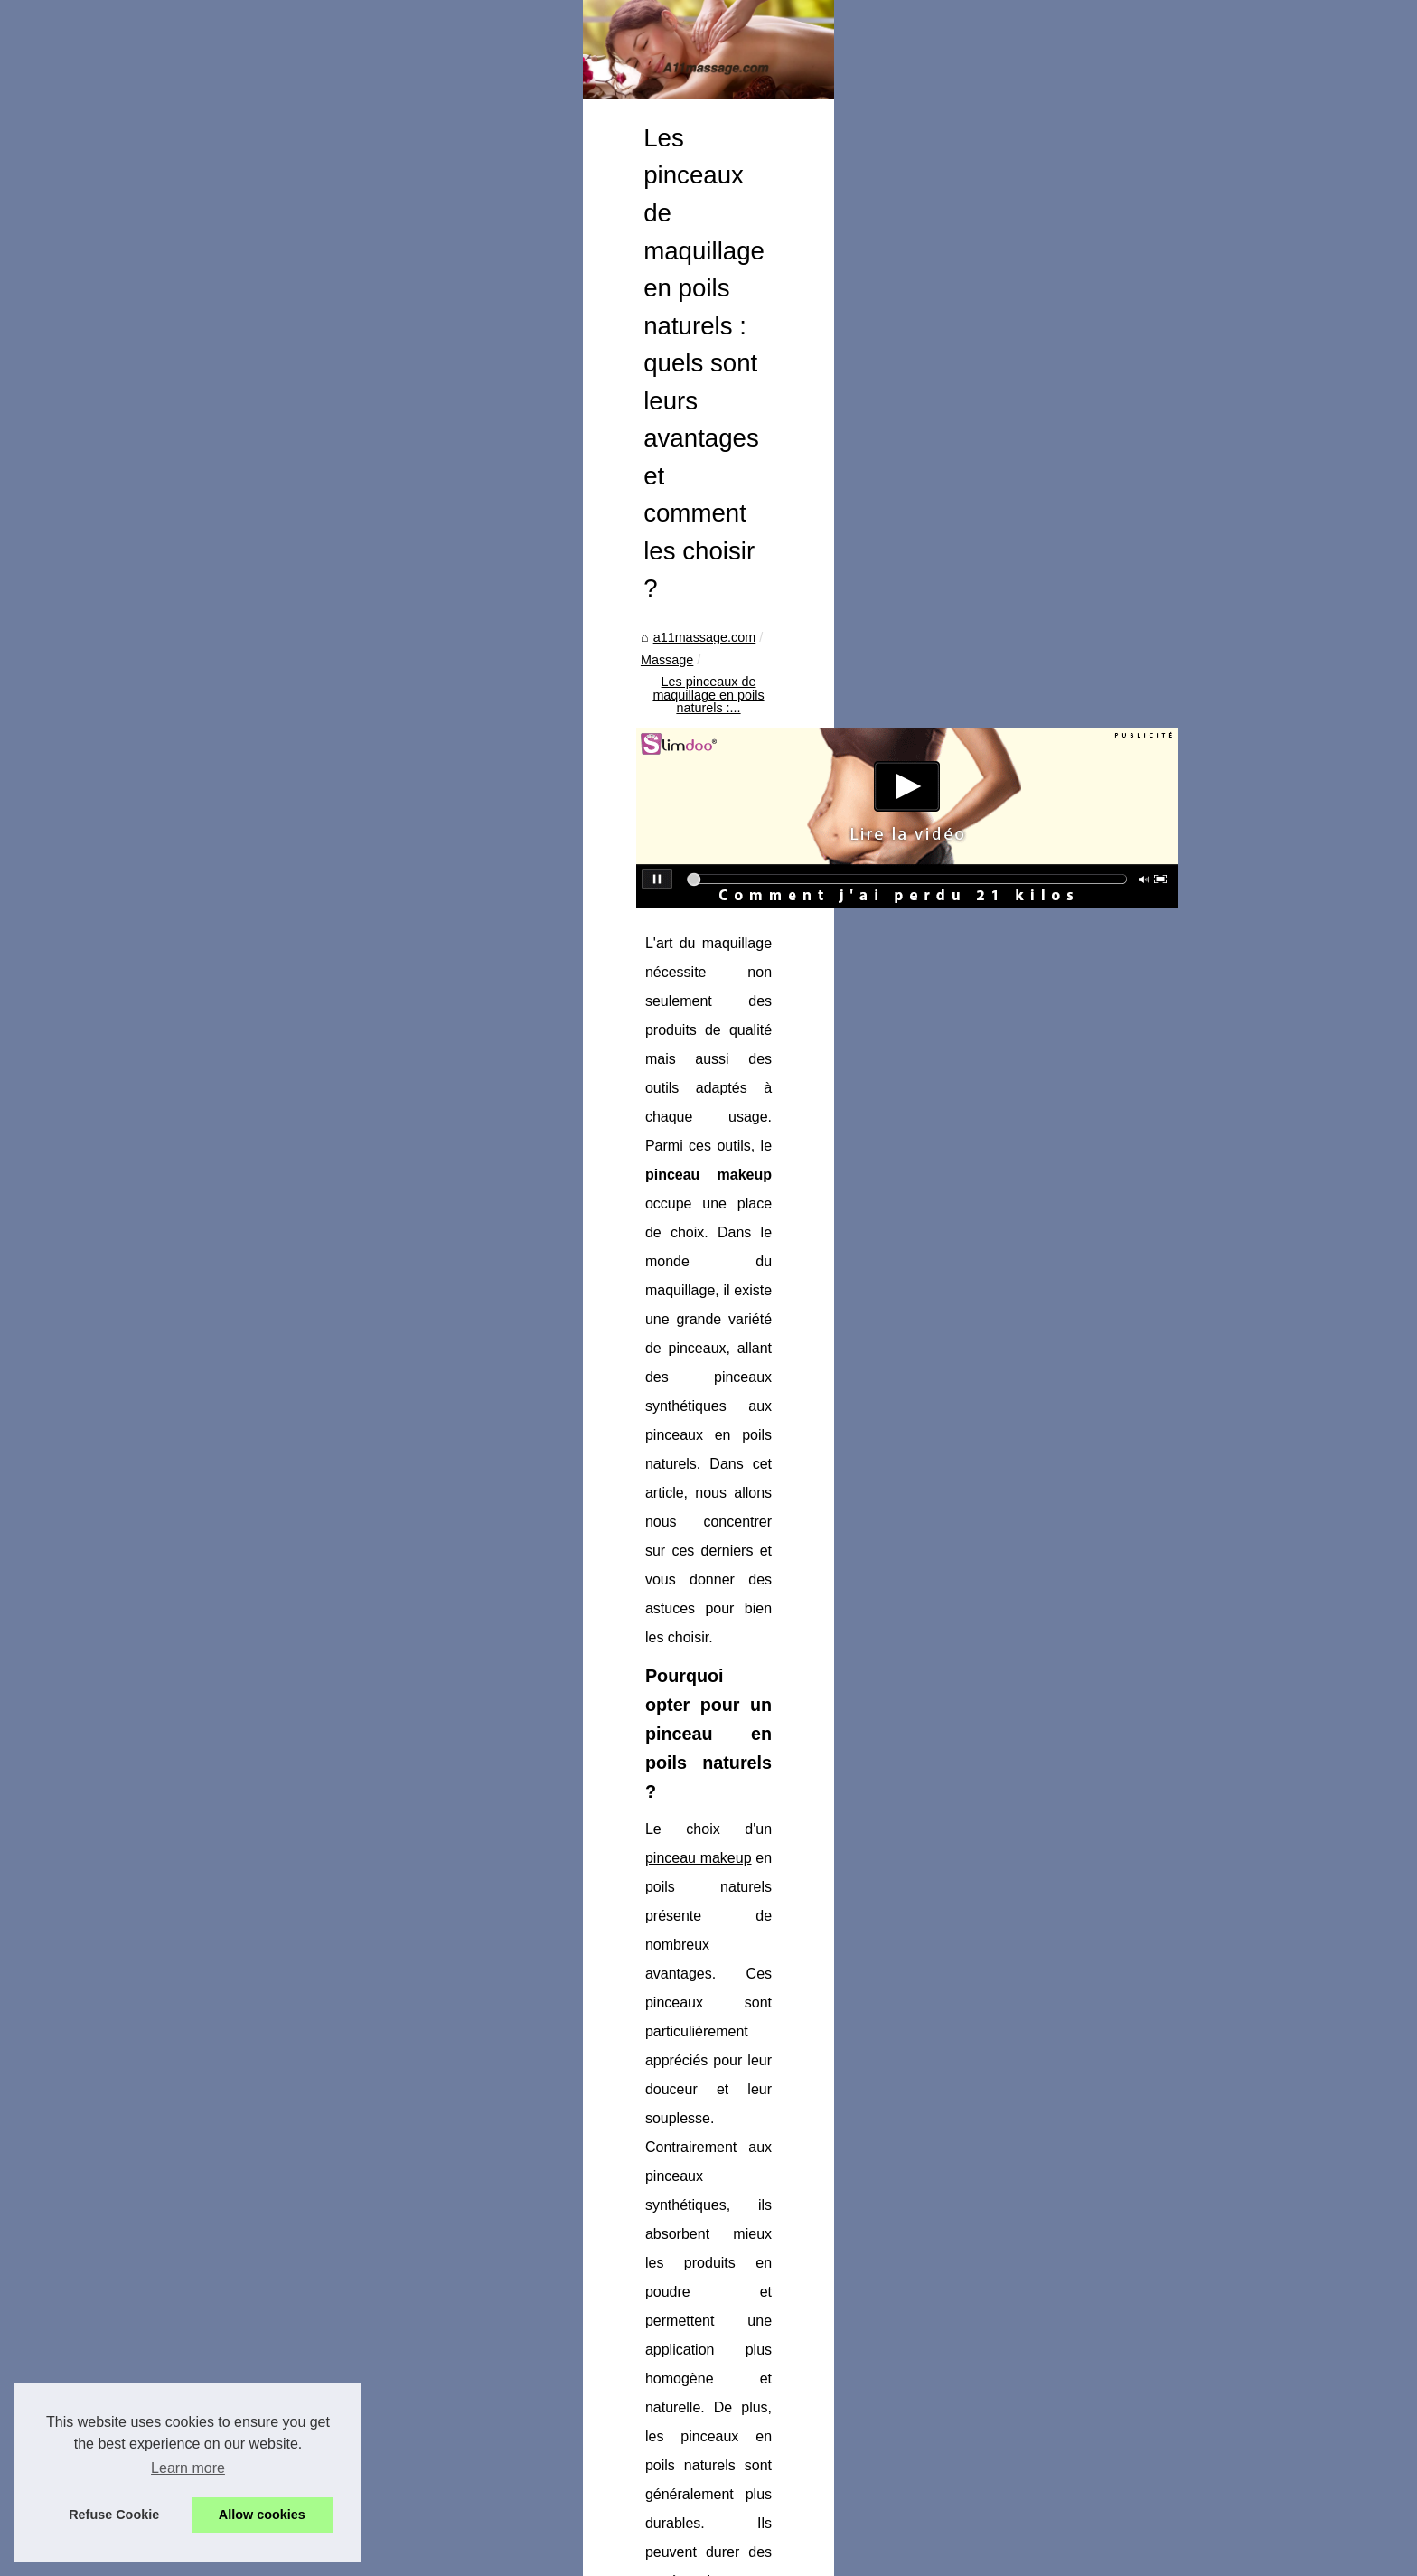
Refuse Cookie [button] (114, 2514)
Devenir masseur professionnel (278, 1074)
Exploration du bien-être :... (267, 1563)
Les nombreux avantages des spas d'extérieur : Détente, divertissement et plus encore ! (812, 2468)
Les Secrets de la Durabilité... (274, 1767)
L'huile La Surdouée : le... (262, 1480)
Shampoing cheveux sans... (269, 1157)
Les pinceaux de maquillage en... (284, 1644)
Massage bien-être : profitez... (275, 1603)
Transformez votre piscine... (269, 1441)
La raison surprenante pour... (272, 1684)
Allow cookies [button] (262, 2514)
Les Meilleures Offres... (256, 1360)
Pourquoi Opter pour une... (266, 1891)
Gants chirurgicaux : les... (262, 1850)
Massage (599, 677)
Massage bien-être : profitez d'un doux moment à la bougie (1088, 2248)
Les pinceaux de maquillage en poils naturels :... (781, 677)
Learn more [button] (188, 2468)
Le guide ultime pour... (253, 1974)
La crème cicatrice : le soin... (271, 1400)
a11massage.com (506, 677)
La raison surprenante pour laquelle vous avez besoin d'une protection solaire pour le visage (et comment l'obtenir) (599, 2256)
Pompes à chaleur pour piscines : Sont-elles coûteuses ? (723, 2500)
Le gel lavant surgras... (255, 1236)
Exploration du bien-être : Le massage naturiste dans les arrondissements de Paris (797, 2362)
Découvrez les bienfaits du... (270, 1196)
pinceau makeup (597, 1075)
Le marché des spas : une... (269, 1277)
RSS (406, 2556)
